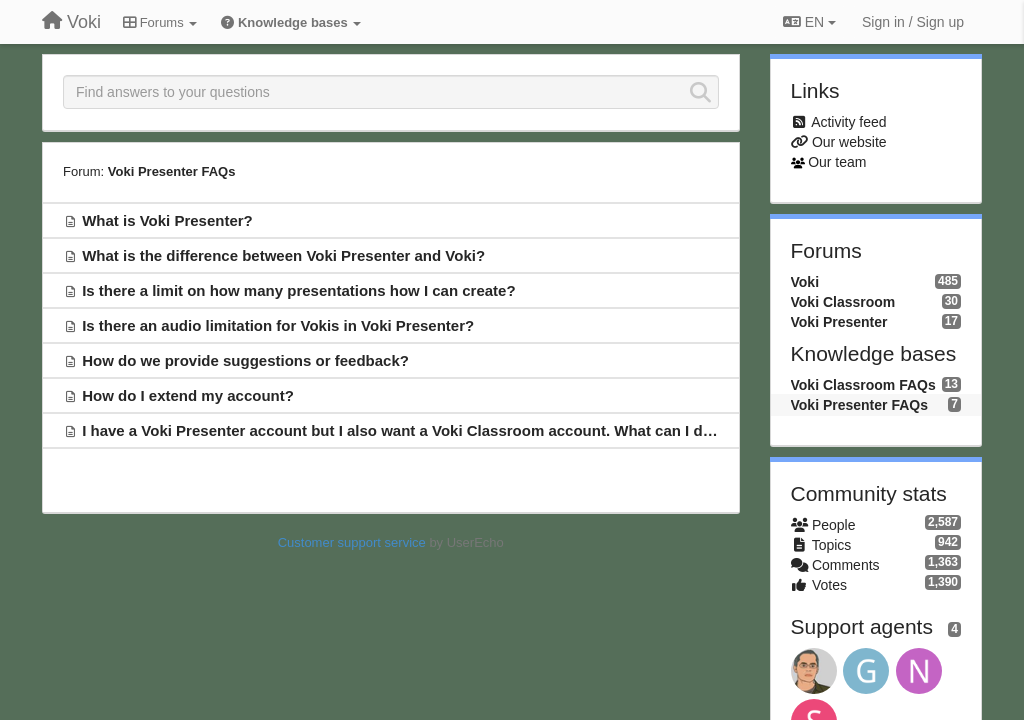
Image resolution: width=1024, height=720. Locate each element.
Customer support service (352, 542)
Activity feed (848, 122)
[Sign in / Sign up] (913, 22)
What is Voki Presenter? (167, 220)
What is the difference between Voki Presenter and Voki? (283, 255)
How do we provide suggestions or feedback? (245, 360)
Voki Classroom (843, 302)
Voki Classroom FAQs (863, 385)
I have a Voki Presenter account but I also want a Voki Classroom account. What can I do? (401, 430)
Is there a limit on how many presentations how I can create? (298, 290)
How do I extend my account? (188, 395)
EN (809, 22)
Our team (837, 162)
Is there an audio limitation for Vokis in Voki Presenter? (278, 325)
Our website (849, 142)
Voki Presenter (839, 322)
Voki (805, 282)
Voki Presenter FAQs (172, 171)
